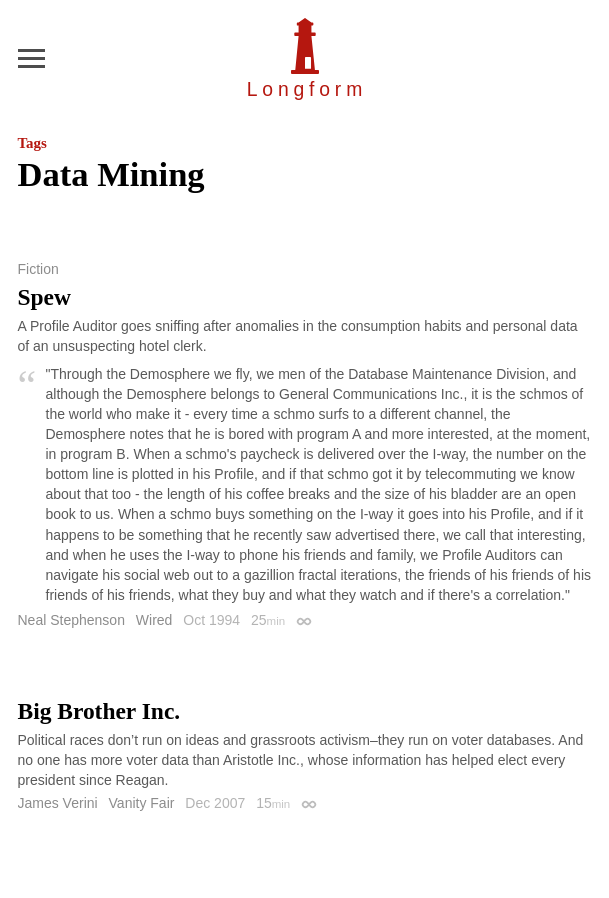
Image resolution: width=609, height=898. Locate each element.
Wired (154, 620)
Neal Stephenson (71, 620)
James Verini (58, 803)
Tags (32, 143)
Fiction (38, 269)
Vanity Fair (142, 803)
